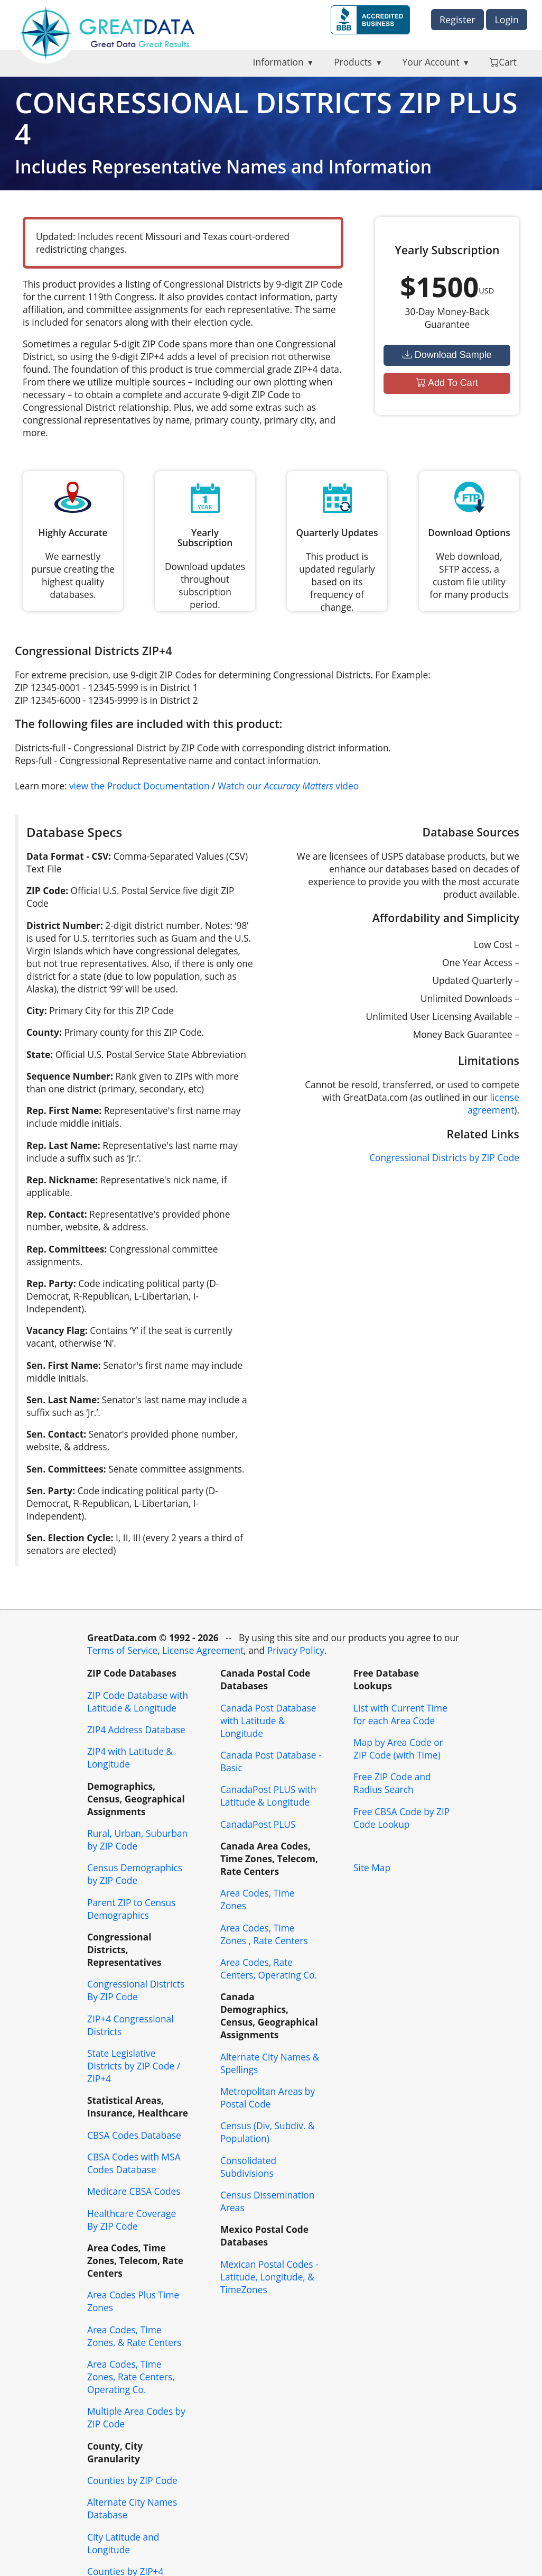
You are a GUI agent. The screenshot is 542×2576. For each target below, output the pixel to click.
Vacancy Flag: (57, 1330)
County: (44, 1032)
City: (36, 1010)
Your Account (431, 62)
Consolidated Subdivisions (248, 2166)
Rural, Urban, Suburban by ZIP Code (137, 1839)
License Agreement (203, 1650)
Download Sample (447, 354)
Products (353, 62)
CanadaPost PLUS (257, 1824)
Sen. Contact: (56, 1434)
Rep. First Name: (63, 1110)
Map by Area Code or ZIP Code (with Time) (398, 1748)
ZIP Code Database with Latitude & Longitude (137, 1701)
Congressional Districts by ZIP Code (444, 1157)
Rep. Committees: (66, 1249)
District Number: (64, 925)
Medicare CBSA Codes (134, 2191)
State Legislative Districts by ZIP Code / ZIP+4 (133, 2066)
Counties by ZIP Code (132, 2480)
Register (457, 19)
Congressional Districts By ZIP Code (135, 1990)
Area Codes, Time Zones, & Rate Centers (134, 2336)
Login (506, 19)
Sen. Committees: (66, 1468)
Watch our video (288, 785)
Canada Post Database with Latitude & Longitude (268, 1720)
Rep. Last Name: (63, 1145)
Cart (503, 62)
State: (39, 1054)
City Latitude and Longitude (123, 2543)
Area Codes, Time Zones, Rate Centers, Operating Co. (131, 2377)
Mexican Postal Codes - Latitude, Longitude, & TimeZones (269, 2277)
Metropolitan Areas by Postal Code (267, 2097)
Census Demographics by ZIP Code (134, 1874)
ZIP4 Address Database (136, 1729)
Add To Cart (447, 383)
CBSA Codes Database (134, 2135)
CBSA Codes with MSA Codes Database (134, 2163)
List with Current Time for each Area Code (400, 1714)
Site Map (371, 1867)
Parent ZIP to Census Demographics (131, 1908)
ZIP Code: (47, 890)
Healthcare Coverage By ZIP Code (131, 2219)
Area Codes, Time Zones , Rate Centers (264, 1934)
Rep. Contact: (56, 1214)
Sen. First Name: (63, 1365)
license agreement (493, 1103)
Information (278, 62)
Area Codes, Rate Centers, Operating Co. (268, 1968)
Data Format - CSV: (68, 856)
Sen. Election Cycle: (69, 1537)
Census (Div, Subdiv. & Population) (267, 2132)
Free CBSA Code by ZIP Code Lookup (401, 1817)
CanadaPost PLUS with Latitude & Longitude (268, 1795)
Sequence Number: (69, 1076)
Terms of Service (122, 1650)
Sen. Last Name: (62, 1399)
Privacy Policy (295, 1650)
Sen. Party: (50, 1490)
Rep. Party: (51, 1283)
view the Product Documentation (139, 785)
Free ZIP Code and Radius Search (392, 1783)
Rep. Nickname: (62, 1179)
